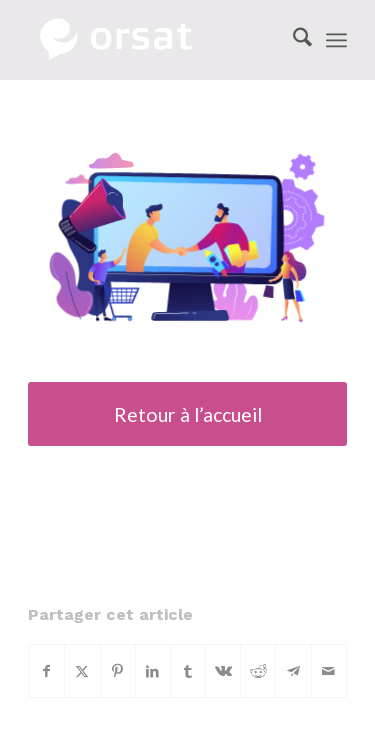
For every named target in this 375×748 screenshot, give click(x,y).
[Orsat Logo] (155, 40)
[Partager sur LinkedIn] (153, 671)
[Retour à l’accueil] (187, 414)
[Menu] (336, 40)
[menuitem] (292, 40)
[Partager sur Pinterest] (118, 671)
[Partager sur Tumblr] (188, 671)
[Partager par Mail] (329, 671)
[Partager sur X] (82, 671)
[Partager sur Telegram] (293, 671)
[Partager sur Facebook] (46, 671)
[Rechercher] (292, 40)
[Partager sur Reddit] (258, 671)
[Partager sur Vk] (223, 671)
